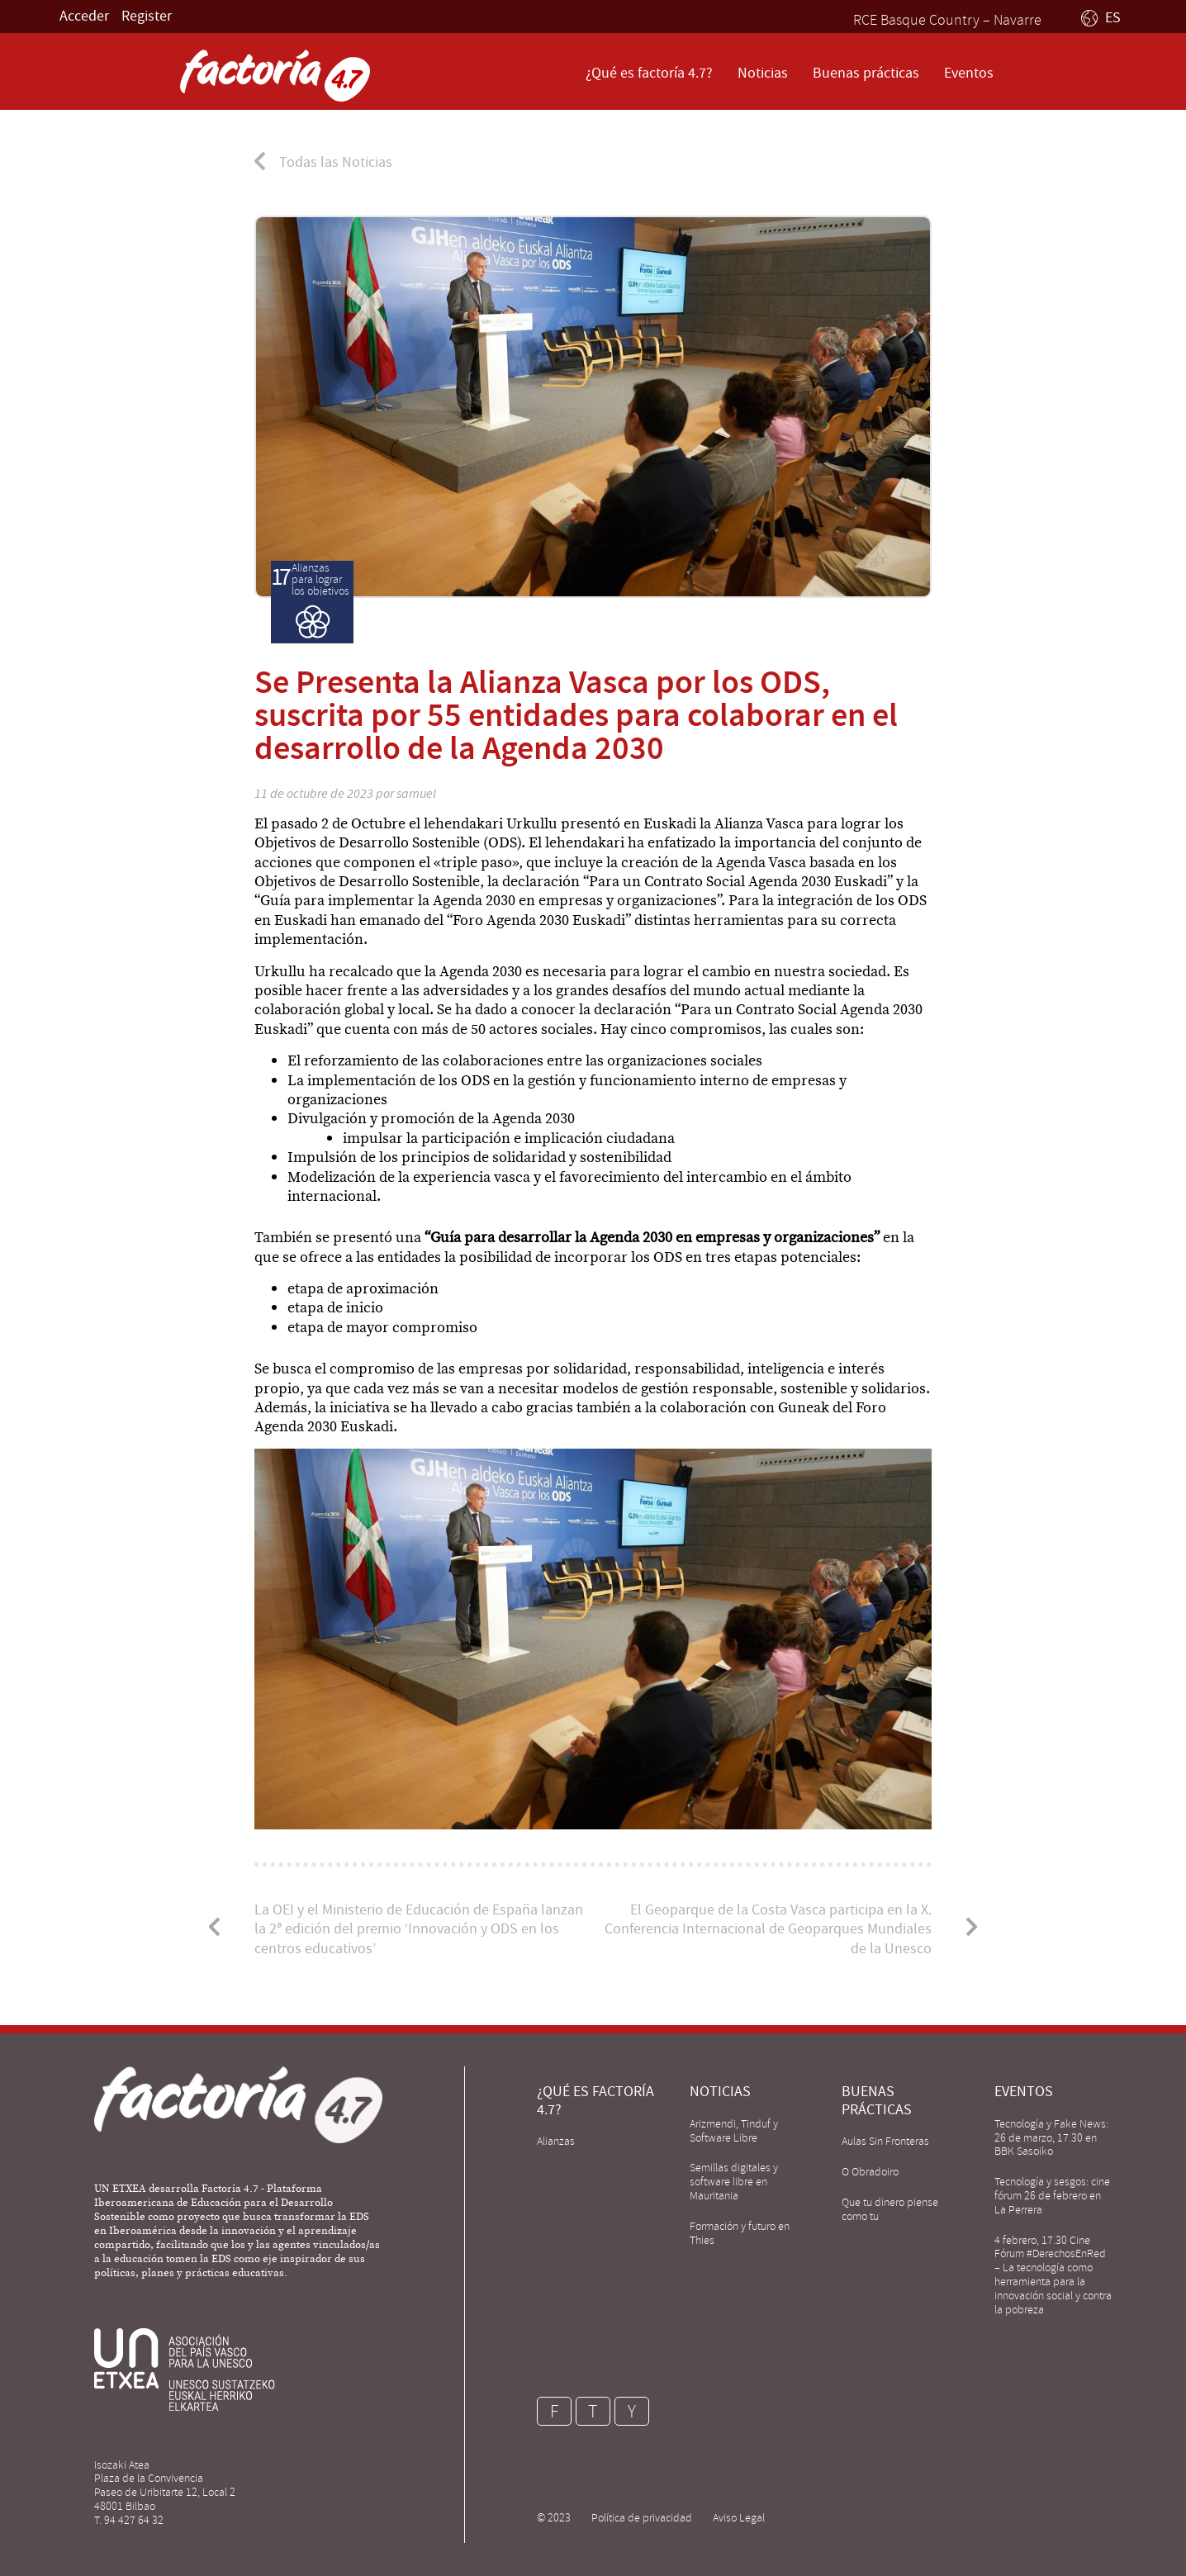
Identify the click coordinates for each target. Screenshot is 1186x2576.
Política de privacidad (641, 2518)
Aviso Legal (739, 2518)
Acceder (84, 16)
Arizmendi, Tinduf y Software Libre (734, 2131)
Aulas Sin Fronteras (885, 2141)
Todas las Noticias (335, 162)
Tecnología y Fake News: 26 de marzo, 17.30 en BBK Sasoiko (1051, 2138)
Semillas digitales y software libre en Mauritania (734, 2182)
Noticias (763, 73)
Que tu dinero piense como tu (890, 2209)
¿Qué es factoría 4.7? (649, 73)
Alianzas (556, 2141)
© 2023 (554, 2518)
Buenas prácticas (866, 73)
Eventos (969, 73)
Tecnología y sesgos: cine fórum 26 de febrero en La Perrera (1052, 2196)
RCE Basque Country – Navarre (947, 20)
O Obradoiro (870, 2172)
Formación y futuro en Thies (740, 2233)
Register (146, 16)
